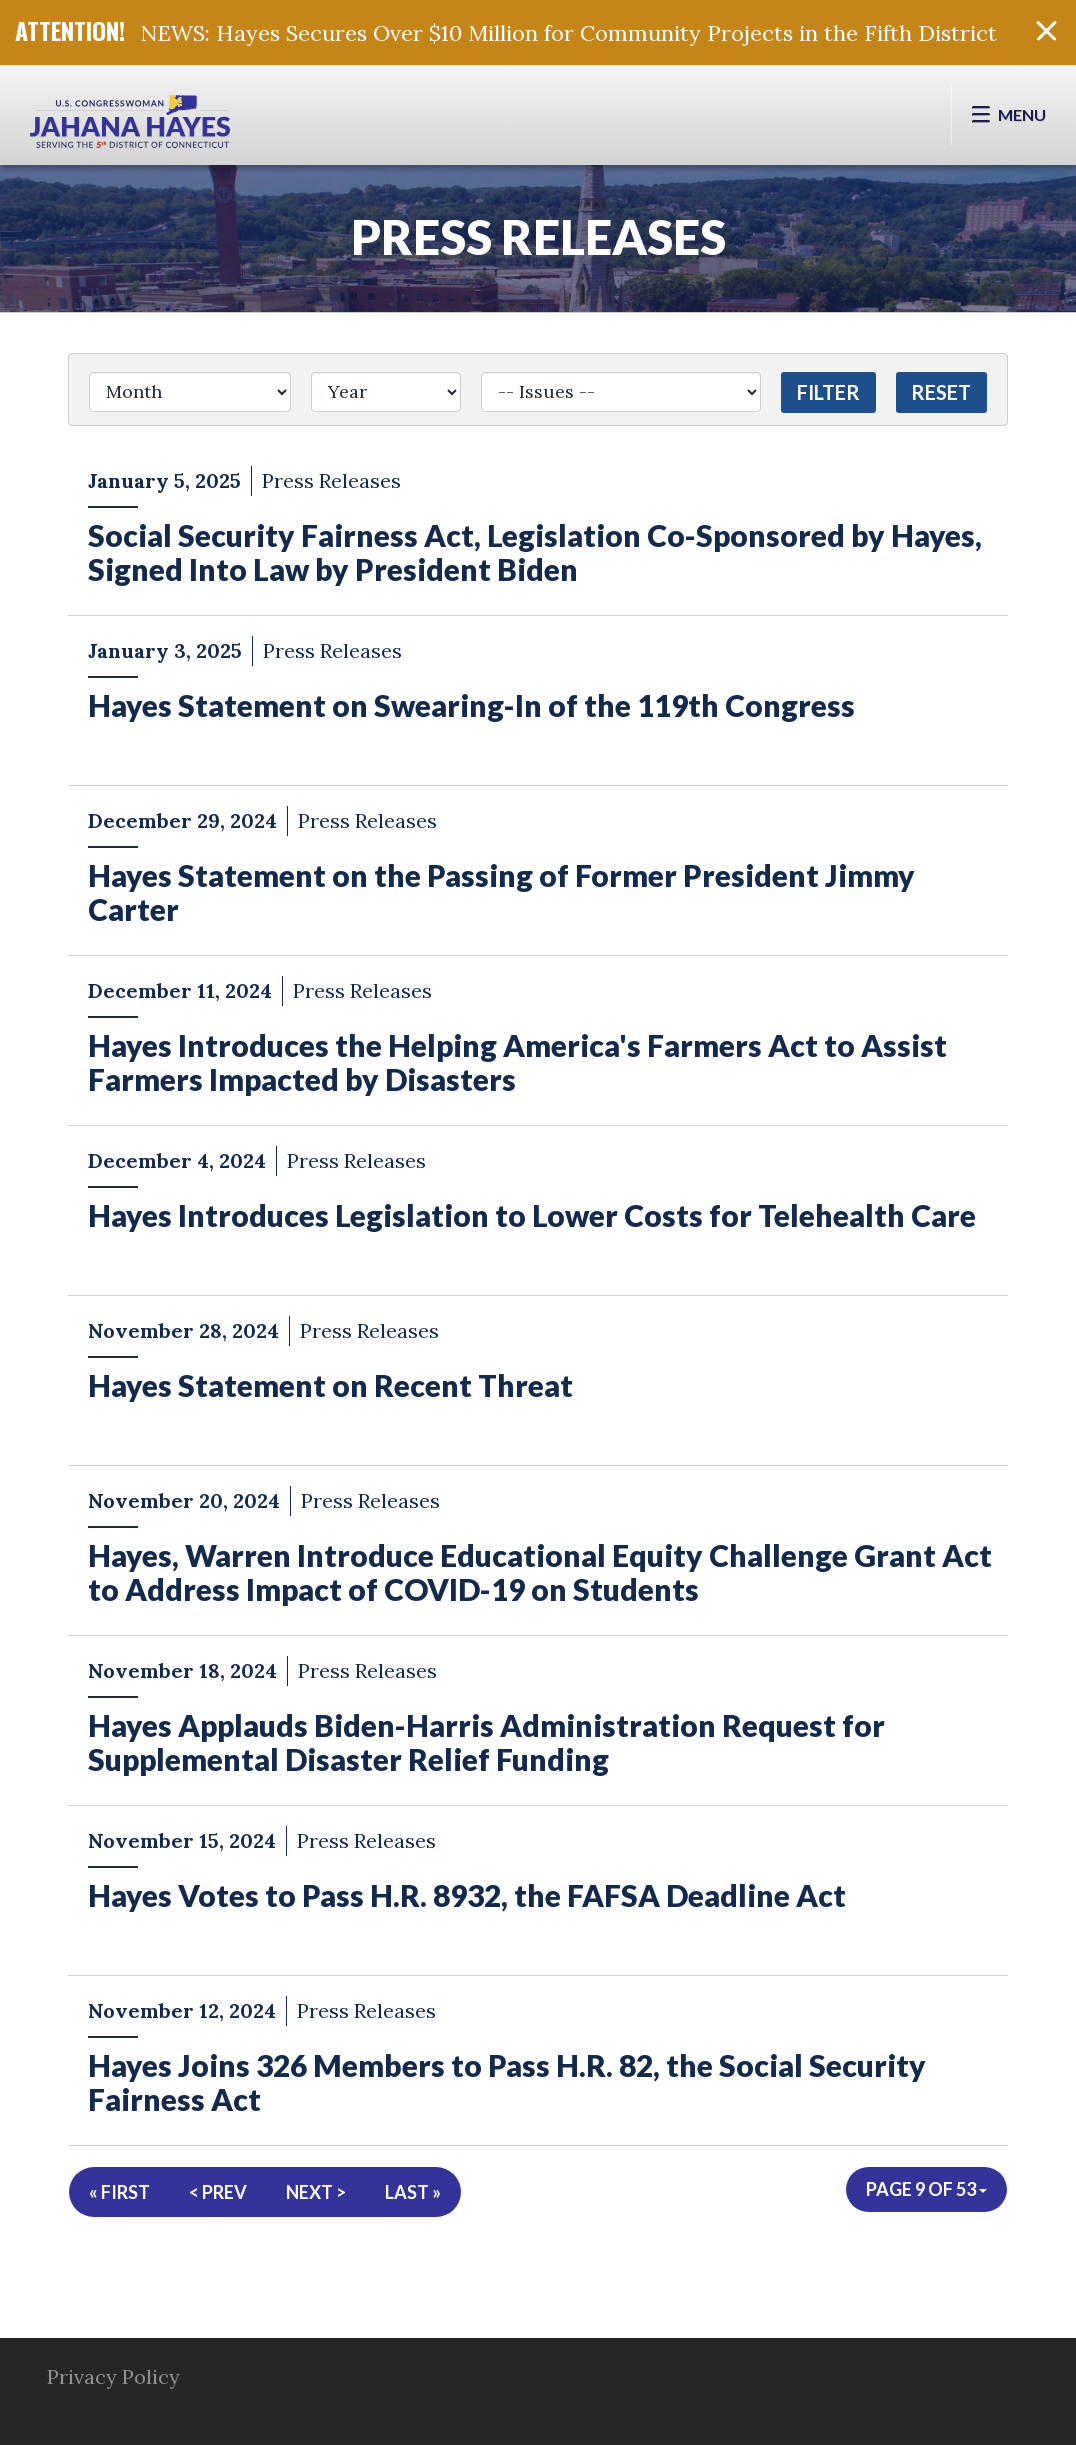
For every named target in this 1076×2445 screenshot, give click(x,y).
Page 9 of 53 (926, 2189)
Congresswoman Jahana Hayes (130, 125)
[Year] (386, 392)
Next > (316, 2192)
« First (119, 2192)
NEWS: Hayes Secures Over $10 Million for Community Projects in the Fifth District (568, 33)
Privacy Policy (113, 2376)
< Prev (218, 2192)
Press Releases (538, 236)
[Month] (190, 392)
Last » (413, 2192)
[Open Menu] (1008, 115)
